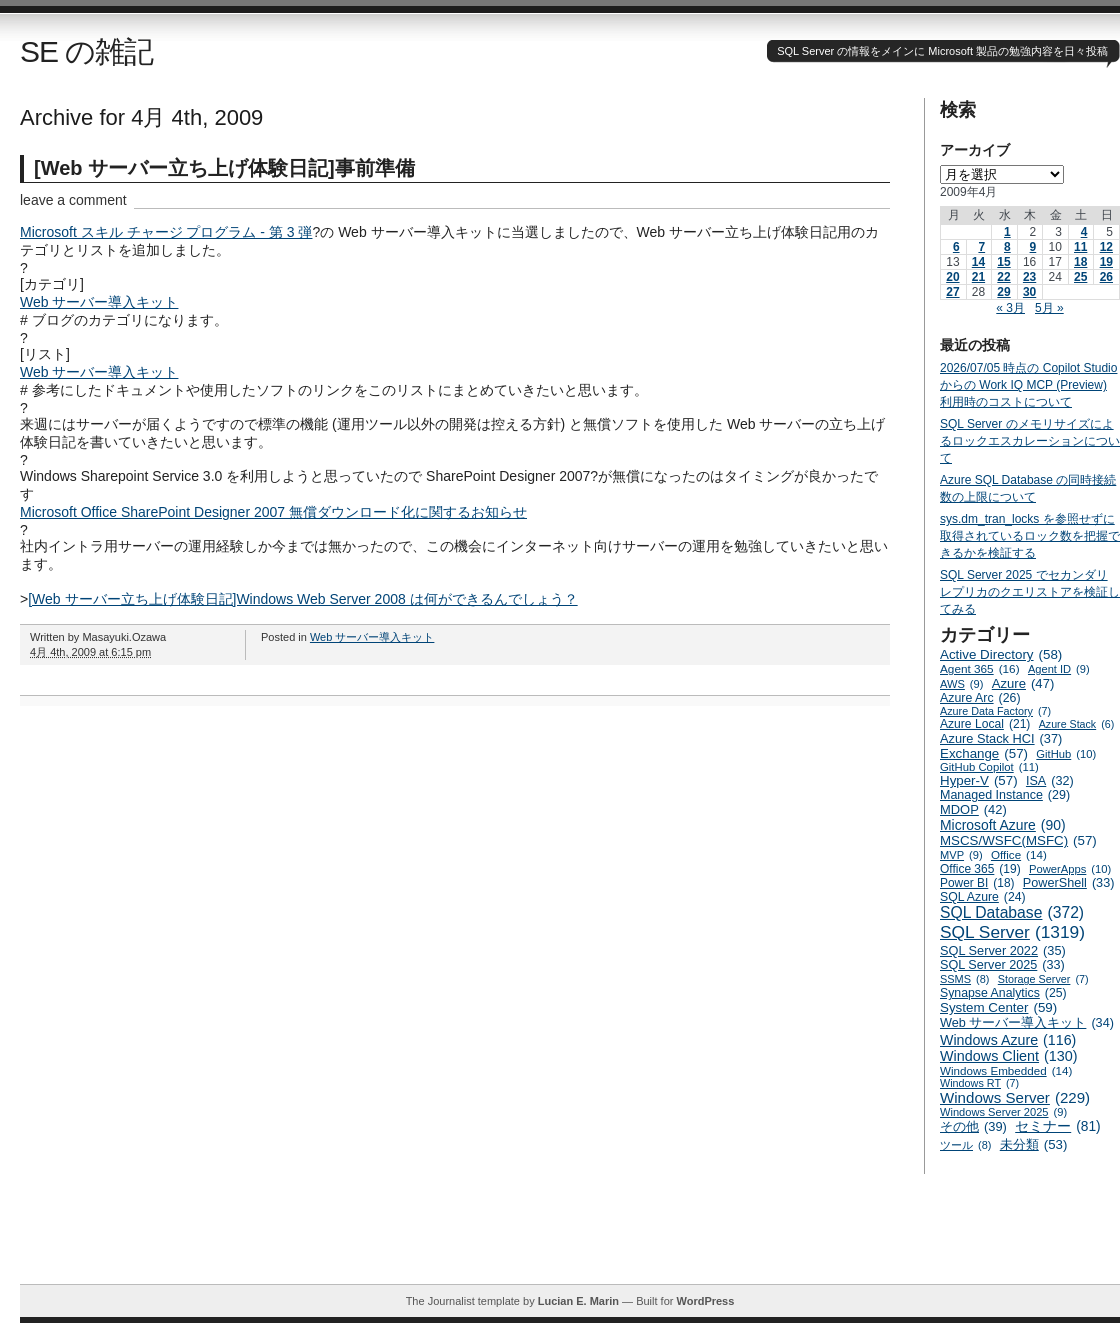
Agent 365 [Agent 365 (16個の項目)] (980, 668)
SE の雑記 (86, 51)
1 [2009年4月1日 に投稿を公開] (1007, 232)
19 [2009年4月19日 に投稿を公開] (1106, 262)
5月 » (1049, 308)
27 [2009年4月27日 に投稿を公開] (952, 292)
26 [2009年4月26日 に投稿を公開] (1106, 277)
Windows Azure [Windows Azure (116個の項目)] (1008, 1040)
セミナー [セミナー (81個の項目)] (1057, 1126)
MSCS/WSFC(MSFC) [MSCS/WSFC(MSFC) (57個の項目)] (1018, 840)
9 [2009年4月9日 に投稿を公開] (1033, 247)
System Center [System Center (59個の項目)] (998, 1007)
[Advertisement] (570, 1239)
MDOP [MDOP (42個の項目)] (973, 809)
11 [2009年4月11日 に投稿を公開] (1080, 247)
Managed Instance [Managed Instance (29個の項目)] (1005, 795)
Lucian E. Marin (578, 1301)
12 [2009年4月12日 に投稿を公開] (1106, 247)
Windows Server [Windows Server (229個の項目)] (1015, 1097)
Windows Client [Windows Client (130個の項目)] (1009, 1056)
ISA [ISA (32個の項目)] (1050, 781)
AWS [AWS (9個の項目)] (961, 684)
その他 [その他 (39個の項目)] (973, 1126)
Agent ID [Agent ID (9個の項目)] (1059, 669)
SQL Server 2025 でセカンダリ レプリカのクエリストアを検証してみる (1030, 592)
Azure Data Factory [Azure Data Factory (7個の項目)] (995, 711)
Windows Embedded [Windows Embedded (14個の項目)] (1006, 1070)
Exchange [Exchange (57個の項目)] (984, 753)
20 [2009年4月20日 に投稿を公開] (952, 277)
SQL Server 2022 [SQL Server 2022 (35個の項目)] (1003, 950)
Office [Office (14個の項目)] (1019, 854)
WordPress (705, 1301)
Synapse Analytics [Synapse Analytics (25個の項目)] (1003, 993)
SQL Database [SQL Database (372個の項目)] (1012, 913)
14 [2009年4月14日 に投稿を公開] (978, 262)
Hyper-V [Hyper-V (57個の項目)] (979, 780)
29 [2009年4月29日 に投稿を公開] (1003, 292)
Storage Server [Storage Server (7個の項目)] (1043, 979)
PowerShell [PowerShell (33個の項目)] (1069, 883)
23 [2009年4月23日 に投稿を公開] (1029, 277)
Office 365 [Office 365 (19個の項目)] (980, 869)
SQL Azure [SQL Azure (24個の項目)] (983, 897)
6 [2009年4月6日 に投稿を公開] (956, 247)
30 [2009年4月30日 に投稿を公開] (1029, 292)
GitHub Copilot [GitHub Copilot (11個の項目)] (989, 767)
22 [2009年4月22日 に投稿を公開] (1003, 277)
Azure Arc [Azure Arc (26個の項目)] (980, 698)
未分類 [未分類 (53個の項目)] (1034, 1144)
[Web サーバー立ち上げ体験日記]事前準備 (224, 168)
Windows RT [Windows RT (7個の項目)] (979, 1083)
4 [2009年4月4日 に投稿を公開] (1084, 232)
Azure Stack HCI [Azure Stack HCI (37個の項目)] (1001, 738)
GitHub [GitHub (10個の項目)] (1066, 754)
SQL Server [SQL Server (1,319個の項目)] (1012, 932)
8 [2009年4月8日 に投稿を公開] (1007, 247)
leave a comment (73, 200)
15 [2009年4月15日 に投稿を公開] (1003, 262)
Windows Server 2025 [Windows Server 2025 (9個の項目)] (1003, 1112)
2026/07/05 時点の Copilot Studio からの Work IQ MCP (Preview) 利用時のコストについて (1028, 385)
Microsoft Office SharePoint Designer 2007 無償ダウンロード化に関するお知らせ (273, 512)
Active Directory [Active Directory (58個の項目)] (1001, 654)
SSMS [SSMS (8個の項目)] (964, 979)
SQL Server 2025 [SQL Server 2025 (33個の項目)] (1002, 965)
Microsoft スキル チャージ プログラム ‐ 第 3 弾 (166, 232)
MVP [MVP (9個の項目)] (961, 855)
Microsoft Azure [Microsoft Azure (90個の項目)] (1003, 825)
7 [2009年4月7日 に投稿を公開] (981, 247)
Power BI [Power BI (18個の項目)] (977, 883)
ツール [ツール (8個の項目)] (965, 1145)
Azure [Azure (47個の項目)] (1023, 683)
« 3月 (1010, 308)
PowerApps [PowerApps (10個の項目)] (1070, 869)
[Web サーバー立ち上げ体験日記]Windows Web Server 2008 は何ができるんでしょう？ (302, 599)
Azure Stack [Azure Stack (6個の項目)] (1076, 724)
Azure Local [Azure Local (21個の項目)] (985, 724)
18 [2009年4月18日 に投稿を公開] (1080, 262)
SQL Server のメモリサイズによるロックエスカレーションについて (1030, 441)
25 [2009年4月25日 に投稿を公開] (1080, 277)
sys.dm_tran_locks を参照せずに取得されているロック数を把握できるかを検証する (1030, 536)
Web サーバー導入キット (99, 302)
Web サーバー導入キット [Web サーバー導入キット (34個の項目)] (1027, 1023)
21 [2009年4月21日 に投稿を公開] (978, 277)
